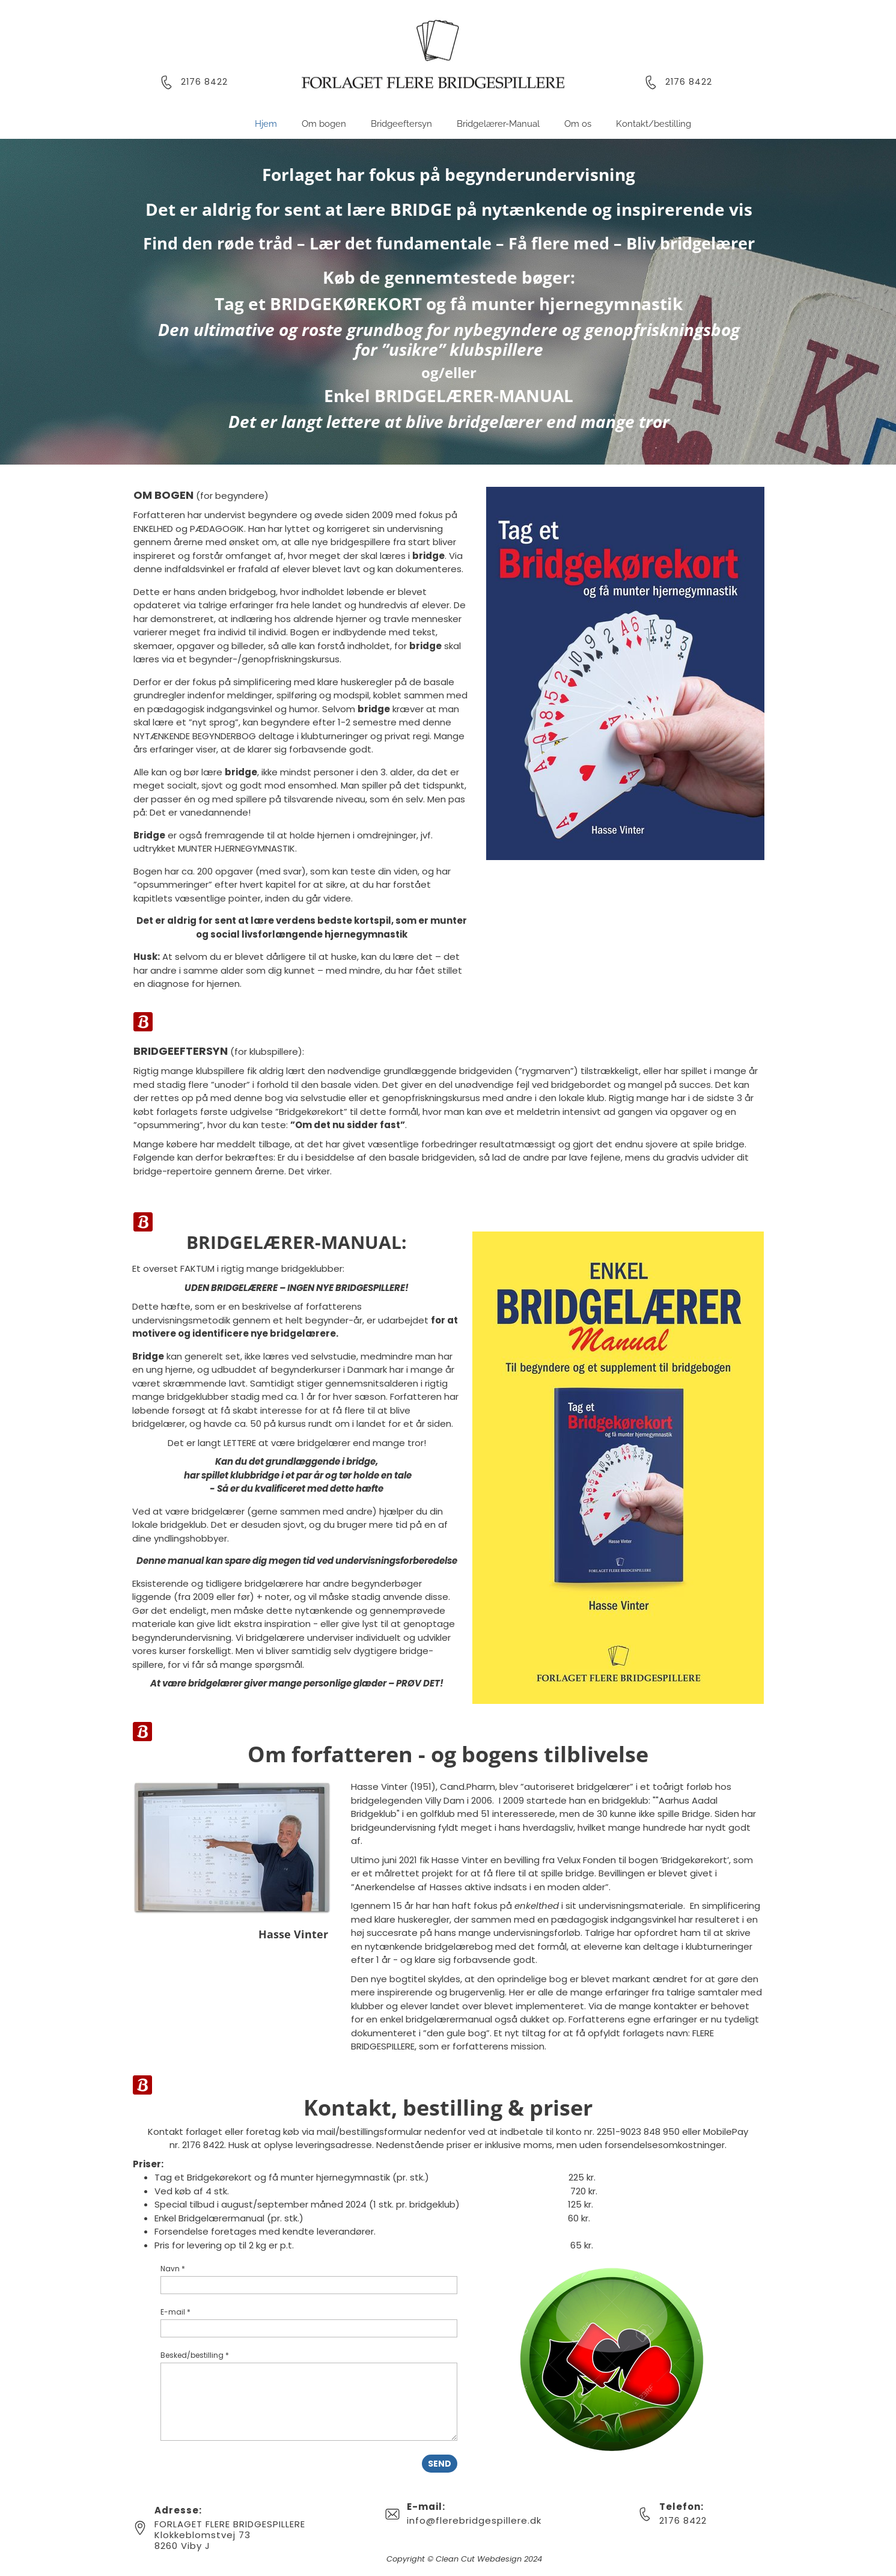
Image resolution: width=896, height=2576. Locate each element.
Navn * (172, 2268)
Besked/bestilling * (194, 2355)
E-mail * (175, 2312)
